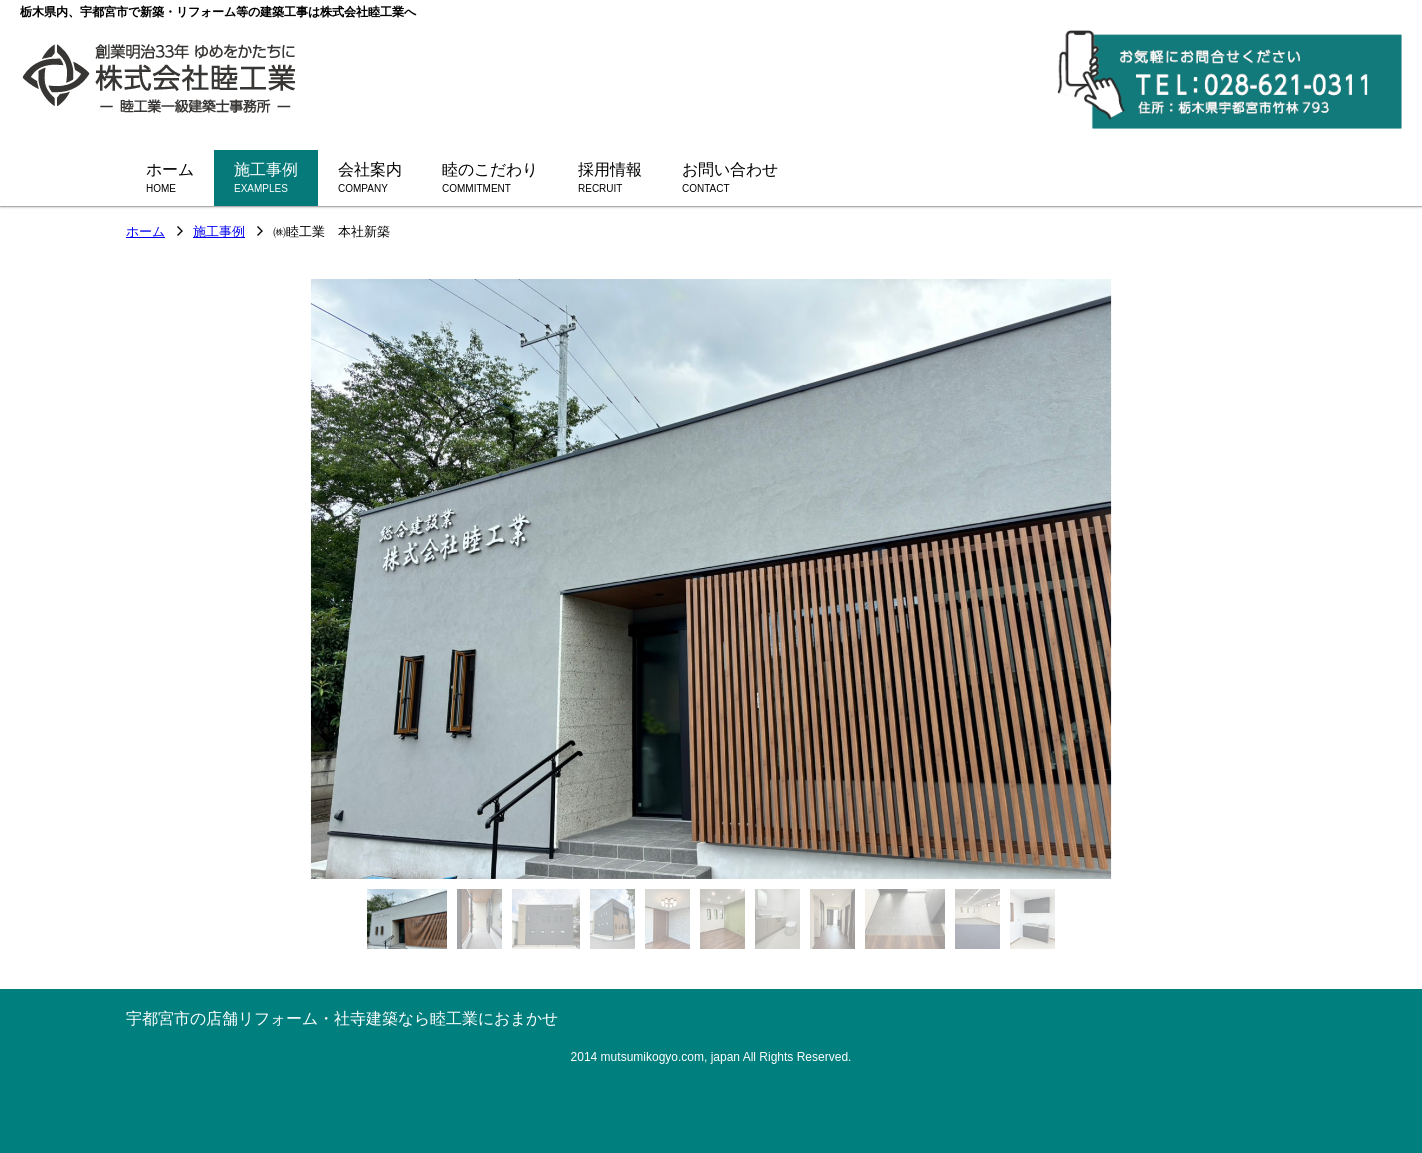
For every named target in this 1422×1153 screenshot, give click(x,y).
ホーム (145, 232)
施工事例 (219, 232)
